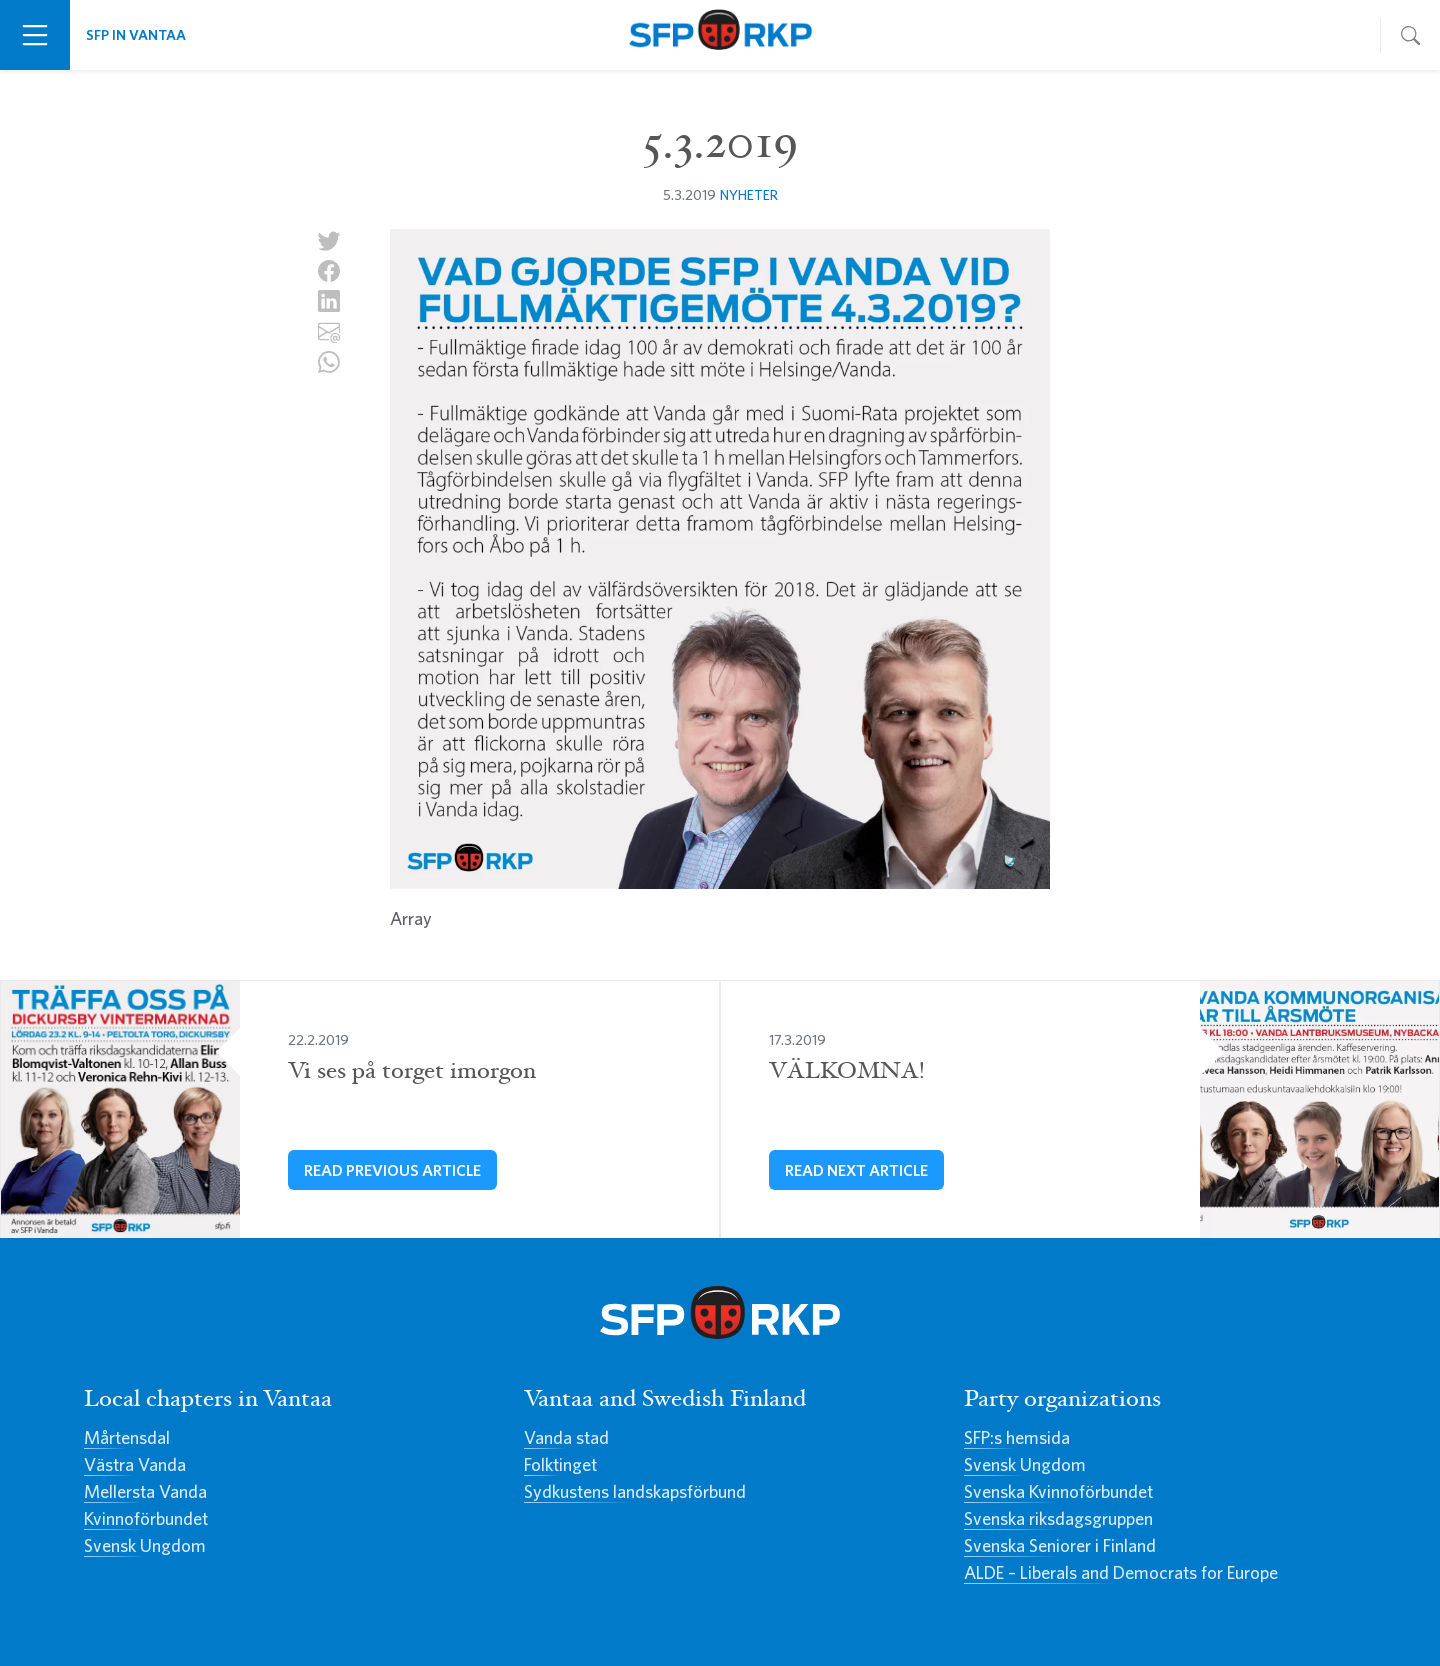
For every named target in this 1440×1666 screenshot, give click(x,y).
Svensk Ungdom (145, 1545)
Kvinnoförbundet (146, 1518)
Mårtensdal (127, 1437)
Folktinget (560, 1464)
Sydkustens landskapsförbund (635, 1491)
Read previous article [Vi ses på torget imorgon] (392, 1170)
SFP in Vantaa (136, 34)
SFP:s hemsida (1017, 1437)
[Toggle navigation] (35, 35)
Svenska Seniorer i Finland (1060, 1545)
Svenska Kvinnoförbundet (1058, 1491)
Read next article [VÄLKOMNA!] (856, 1170)
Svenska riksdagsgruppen (1058, 1518)
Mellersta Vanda (145, 1491)
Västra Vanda (135, 1464)
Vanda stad (566, 1437)
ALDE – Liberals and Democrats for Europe (1121, 1572)
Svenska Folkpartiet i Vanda (720, 35)
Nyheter (749, 194)
